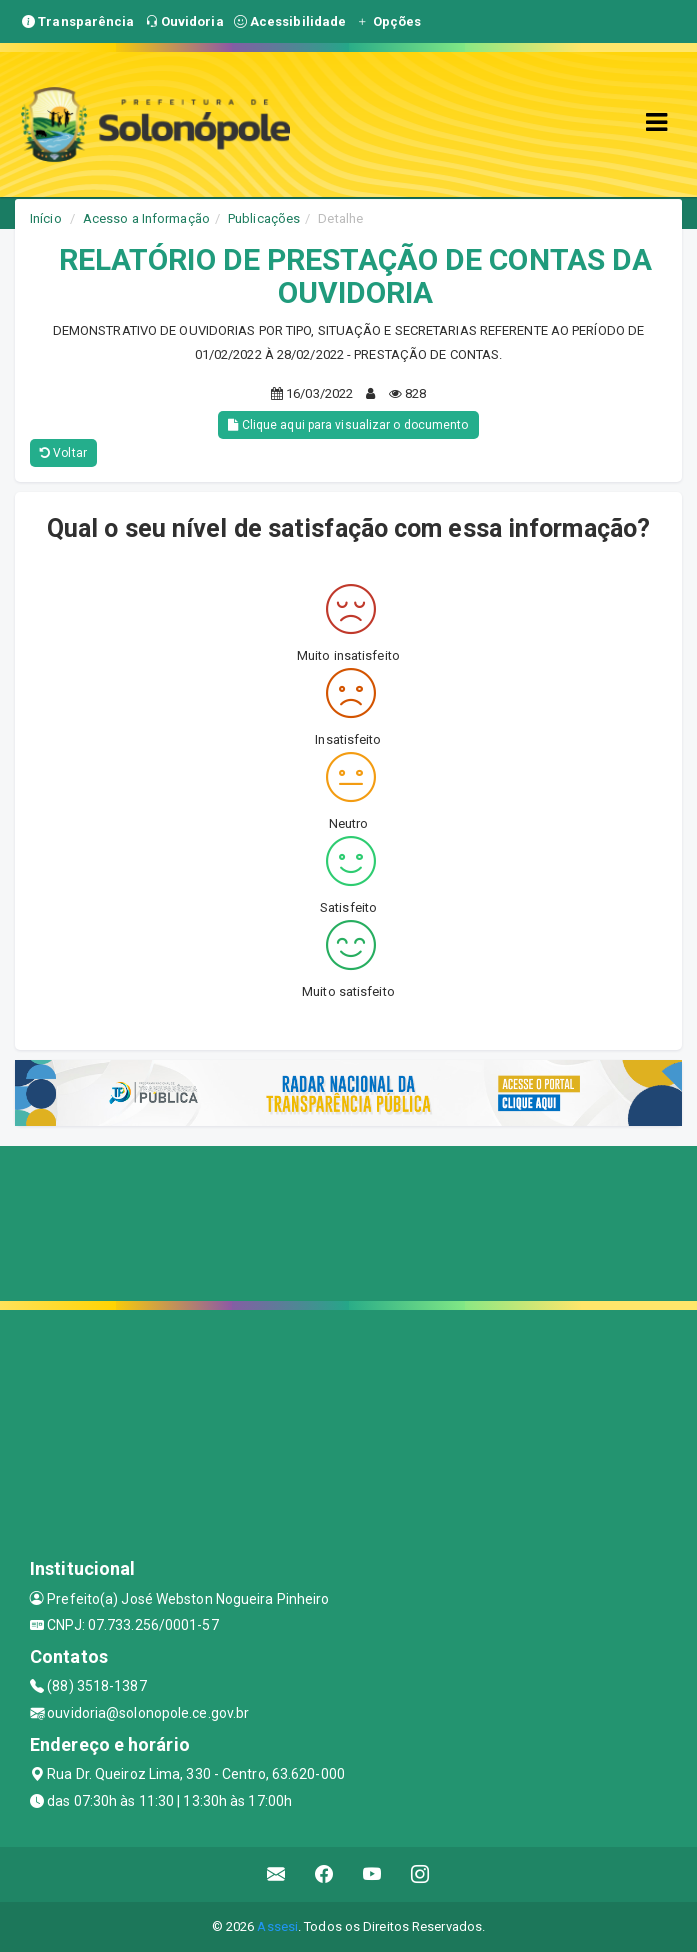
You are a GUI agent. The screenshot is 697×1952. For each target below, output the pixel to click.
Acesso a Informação (146, 218)
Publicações (264, 218)
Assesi (277, 1926)
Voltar (63, 453)
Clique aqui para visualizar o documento (348, 425)
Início (46, 218)
